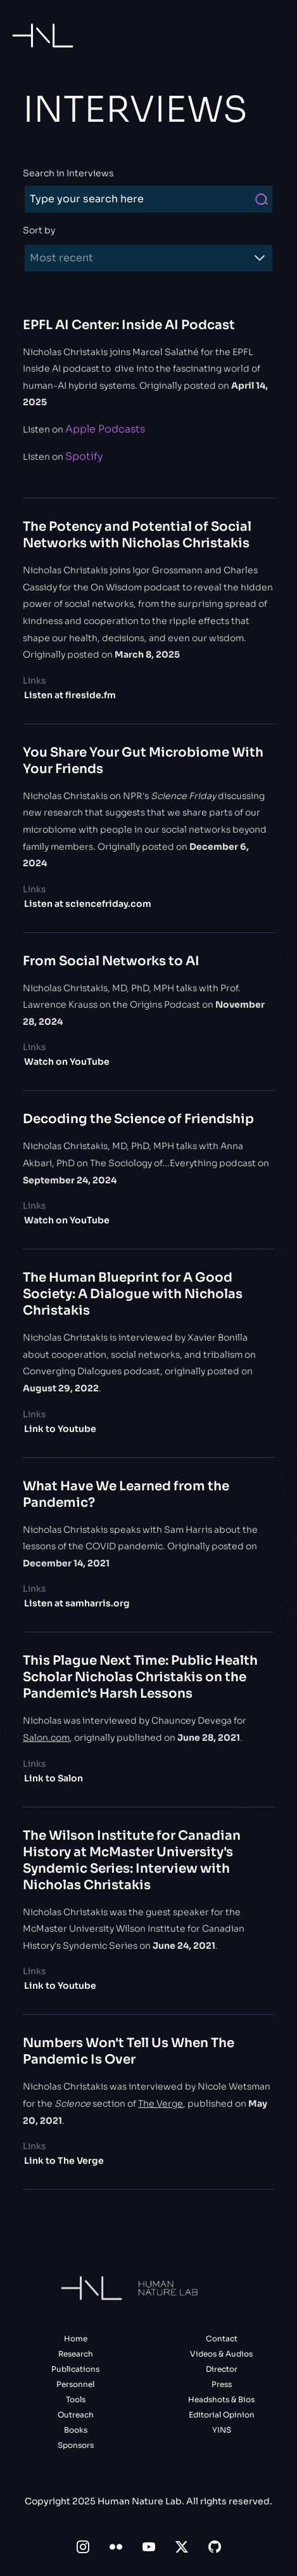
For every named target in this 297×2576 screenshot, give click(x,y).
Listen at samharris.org (77, 1603)
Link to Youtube (60, 1428)
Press (222, 2384)
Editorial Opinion (222, 2414)
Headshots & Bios (221, 2399)
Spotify (84, 456)
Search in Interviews (68, 173)
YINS (221, 2430)
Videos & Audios (221, 2353)
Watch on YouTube (67, 1061)
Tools (75, 2399)
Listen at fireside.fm (70, 695)
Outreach (76, 2414)
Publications (75, 2369)
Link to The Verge (64, 2160)
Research (75, 2353)
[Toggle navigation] (280, 35)
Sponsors (76, 2445)
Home (75, 2338)
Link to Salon (53, 1778)
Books (75, 2430)
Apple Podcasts (105, 429)
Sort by (39, 230)
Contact (221, 2338)
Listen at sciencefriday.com (87, 903)
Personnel (75, 2384)
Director (221, 2369)
